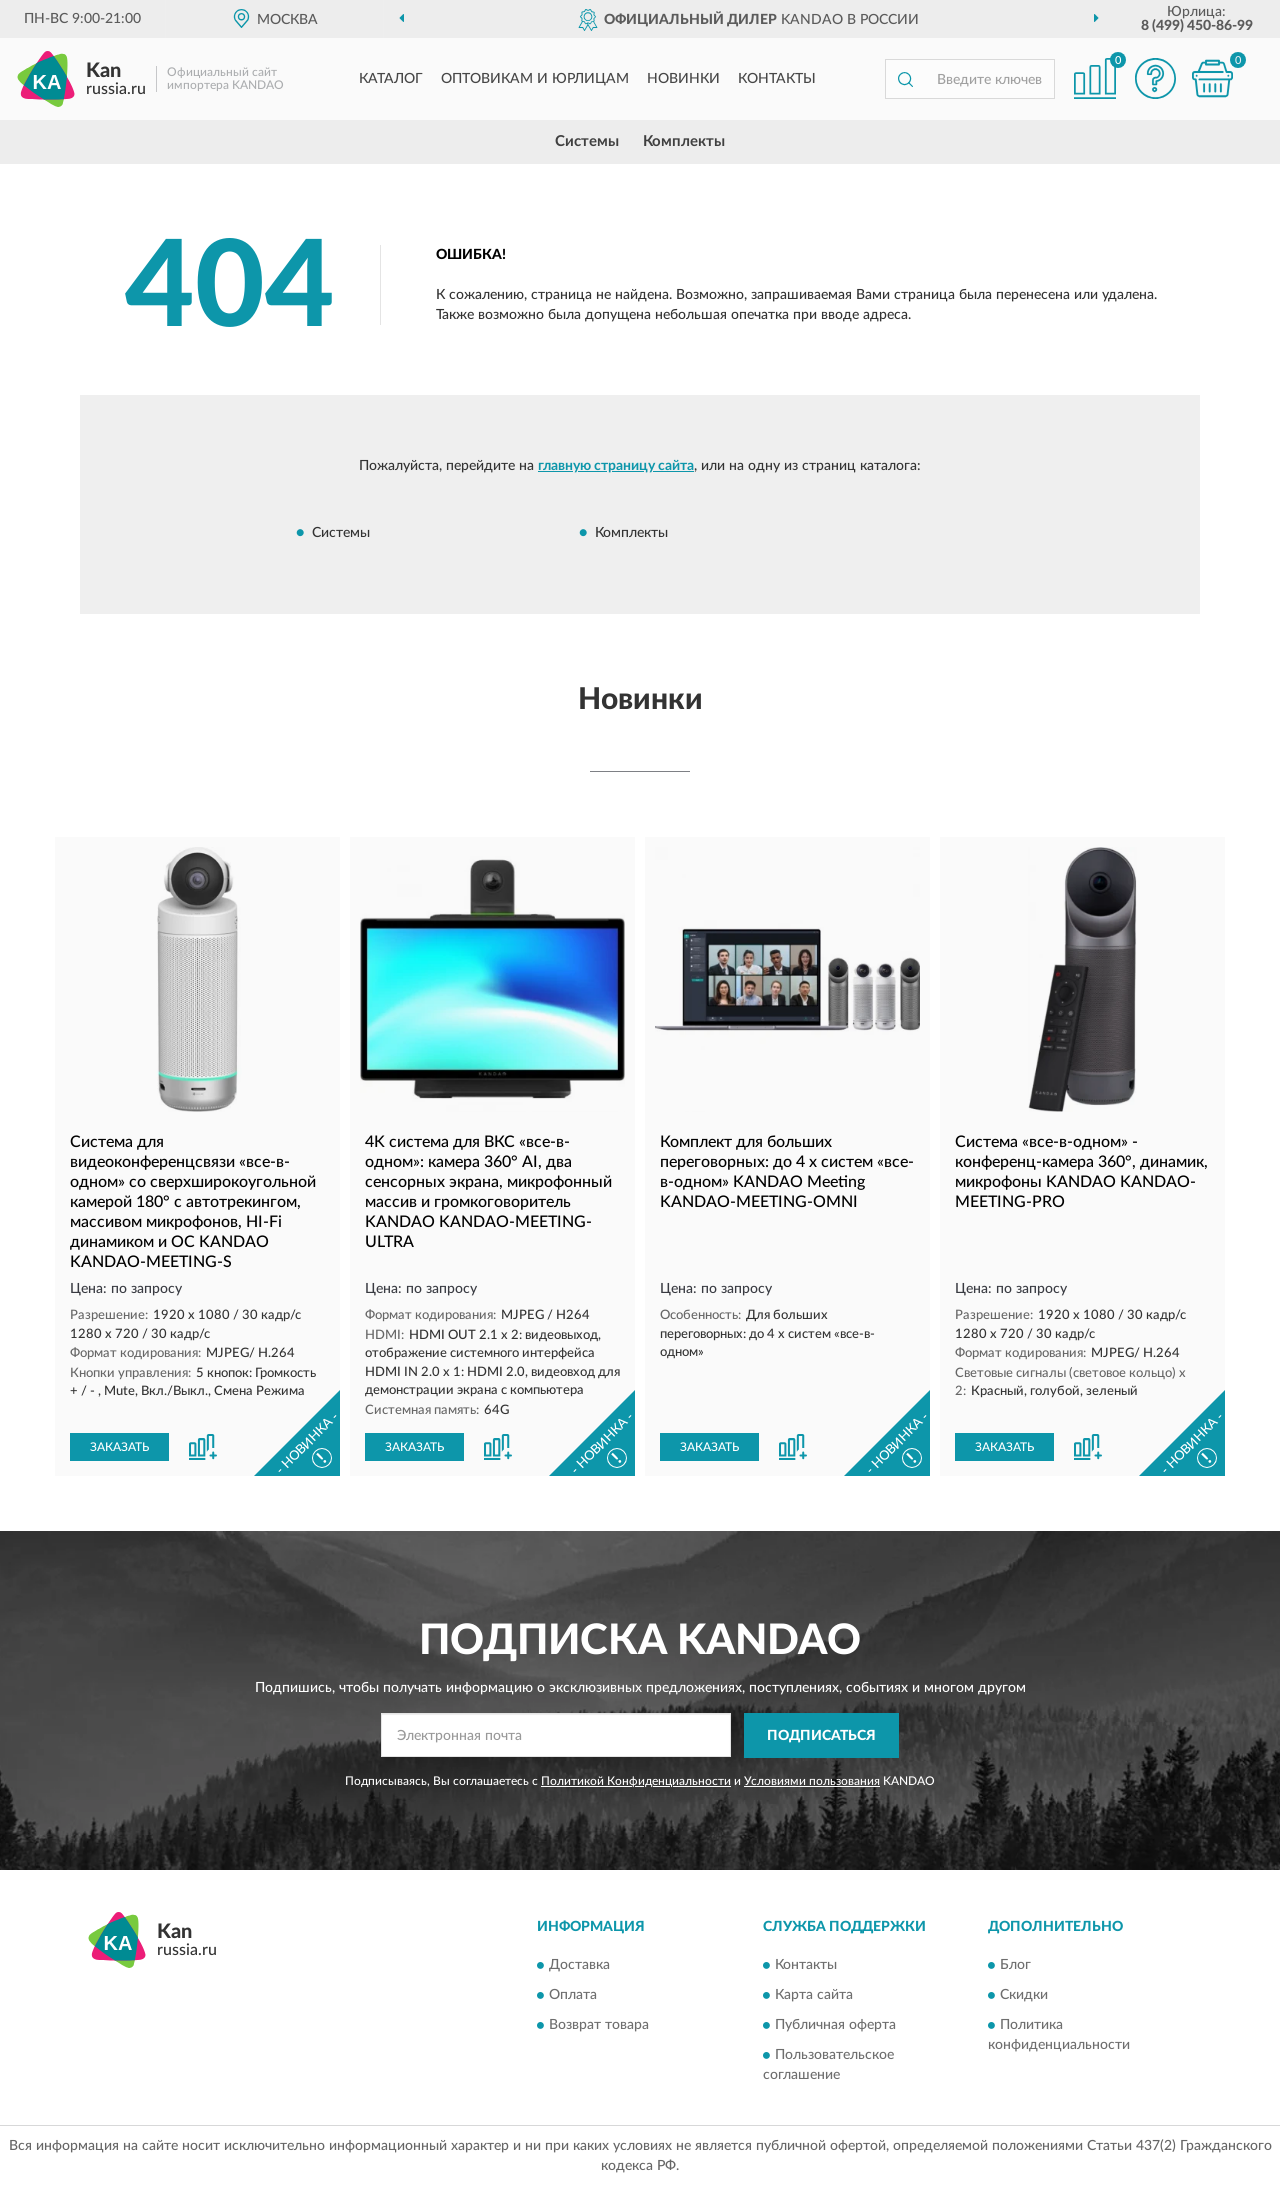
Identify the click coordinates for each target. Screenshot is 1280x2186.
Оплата (573, 1996)
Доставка (579, 1966)
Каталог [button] (391, 79)
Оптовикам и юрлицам (535, 79)
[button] (1155, 78)
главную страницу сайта (616, 466)
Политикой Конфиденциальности (636, 1781)
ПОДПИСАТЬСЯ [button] (821, 1736)
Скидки (1024, 1996)
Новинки (683, 79)
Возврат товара (599, 2026)
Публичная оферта (835, 2026)
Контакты (777, 79)
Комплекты (684, 141)
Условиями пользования (812, 1781)
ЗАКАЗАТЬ (119, 1447)
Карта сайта (814, 1996)
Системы (587, 141)
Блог (1015, 1966)
